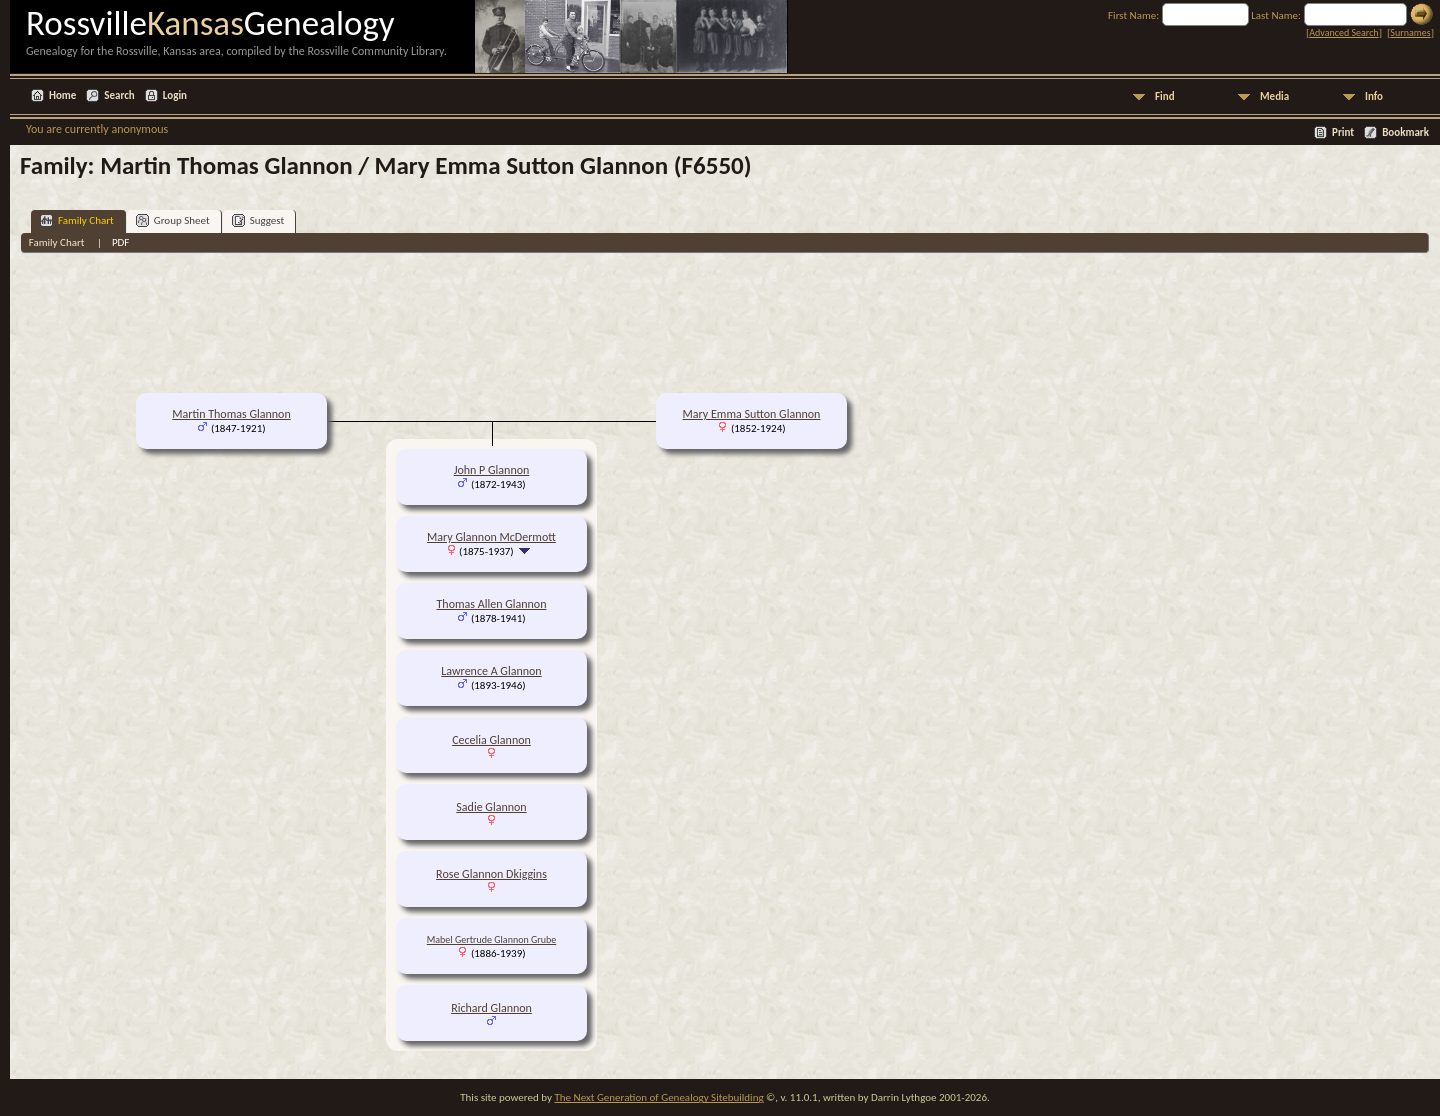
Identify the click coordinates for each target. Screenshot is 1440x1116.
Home (62, 95)
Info (1374, 96)
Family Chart (77, 220)
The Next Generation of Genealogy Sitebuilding (658, 1097)
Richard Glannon (491, 1008)
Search (119, 95)
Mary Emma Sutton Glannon (752, 414)
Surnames (1410, 32)
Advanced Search (1343, 32)
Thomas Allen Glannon (492, 604)
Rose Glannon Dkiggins (491, 874)
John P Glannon (492, 470)
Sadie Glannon (491, 807)
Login (175, 95)
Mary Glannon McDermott (491, 537)
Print (1343, 132)
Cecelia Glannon (491, 740)
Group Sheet (173, 220)
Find (1165, 96)
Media (1274, 96)
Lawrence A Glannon (491, 671)
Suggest (258, 220)
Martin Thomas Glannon (231, 414)
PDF (121, 242)
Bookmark (1405, 132)
